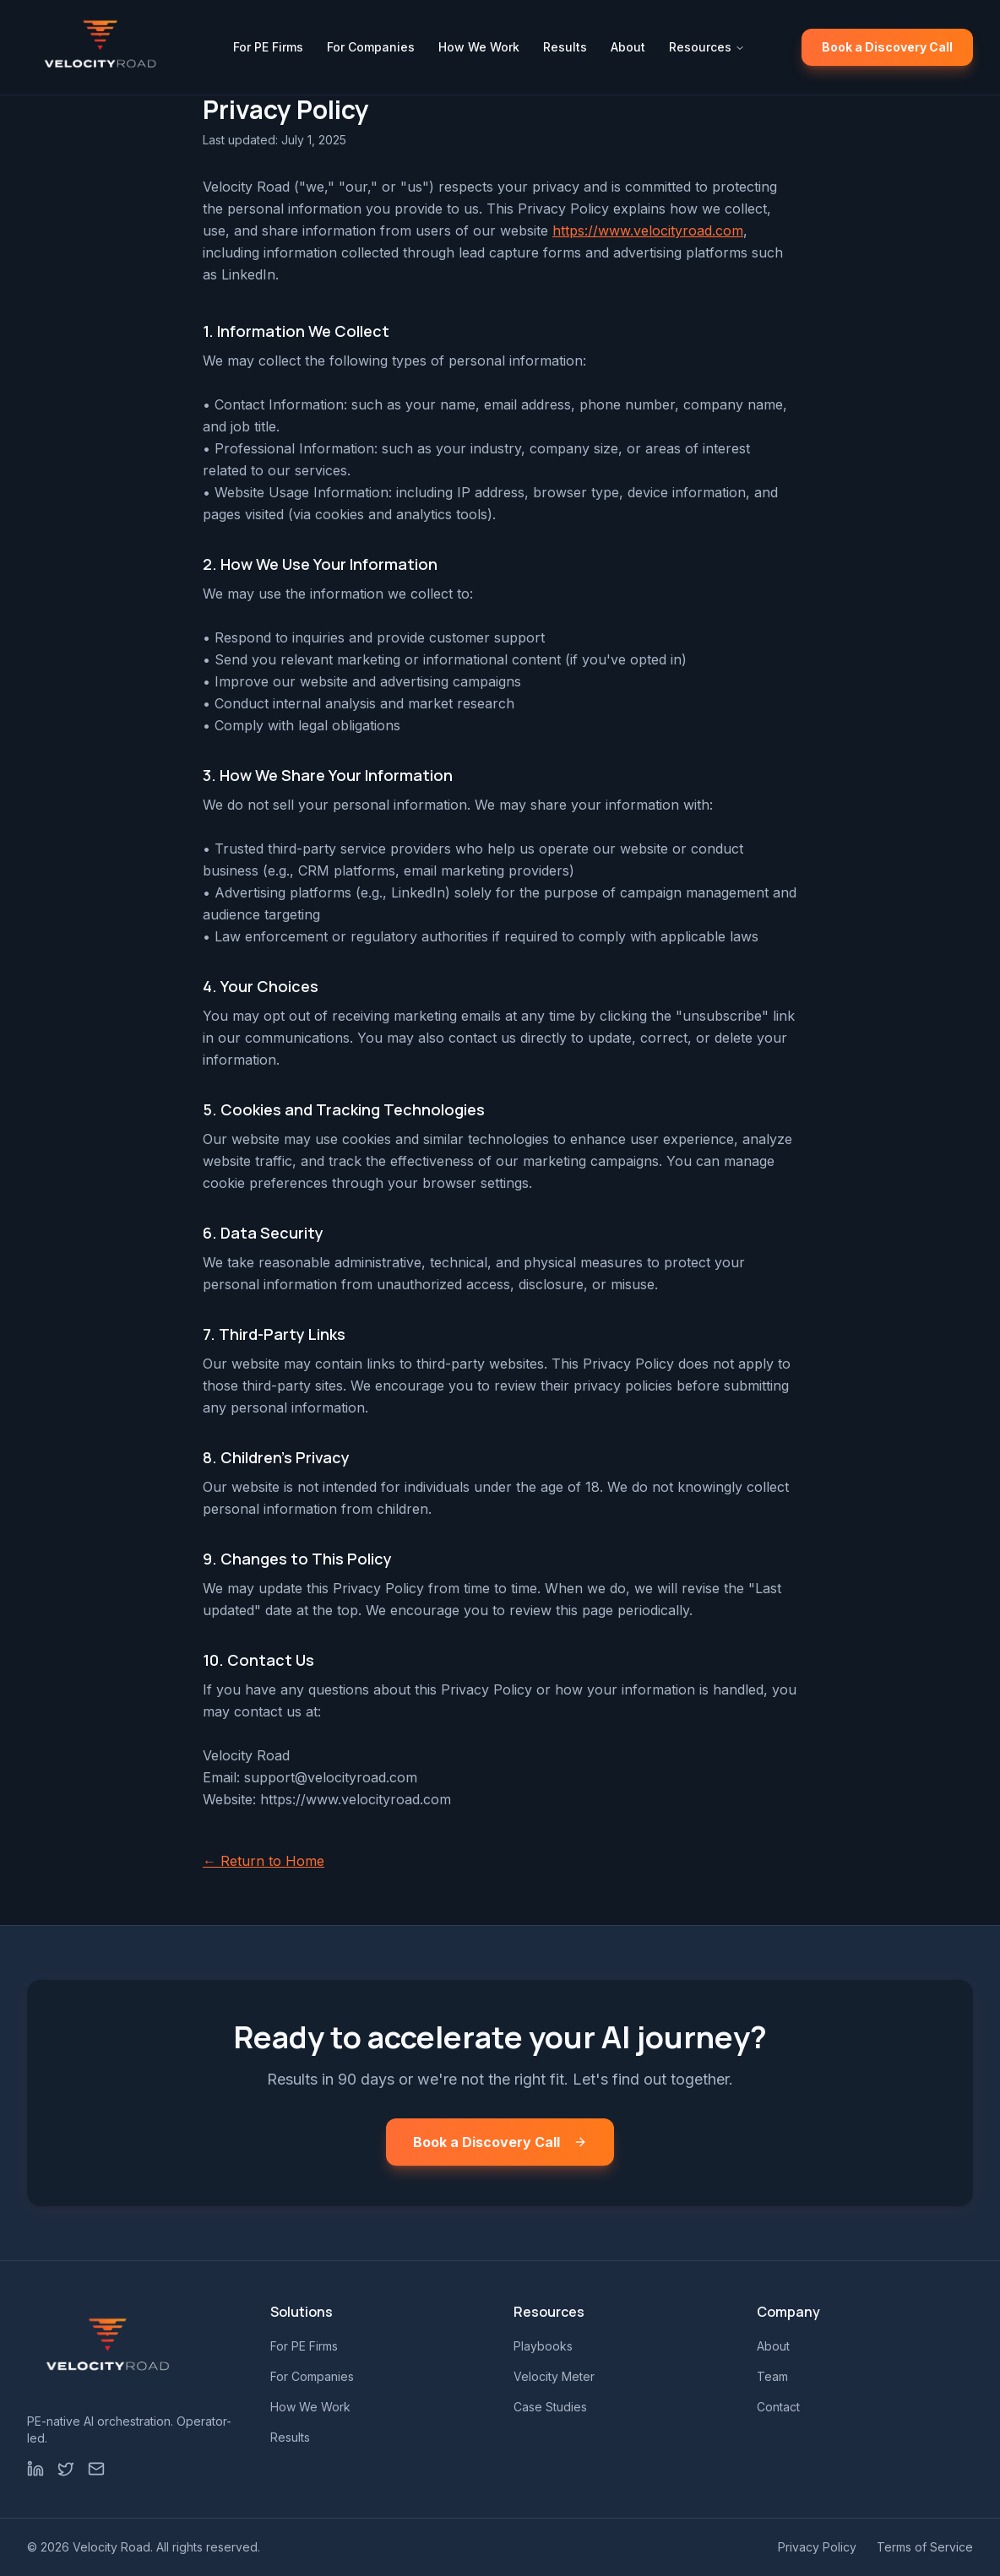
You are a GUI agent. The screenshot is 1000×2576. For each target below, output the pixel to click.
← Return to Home (263, 1860)
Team (772, 2376)
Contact (778, 2407)
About (628, 47)
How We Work (478, 47)
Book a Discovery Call (887, 47)
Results (565, 47)
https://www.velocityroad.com (647, 230)
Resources (707, 47)
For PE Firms (268, 47)
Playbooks (543, 2346)
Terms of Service (925, 2547)
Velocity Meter (554, 2376)
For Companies (371, 47)
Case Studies (550, 2407)
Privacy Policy (817, 2547)
